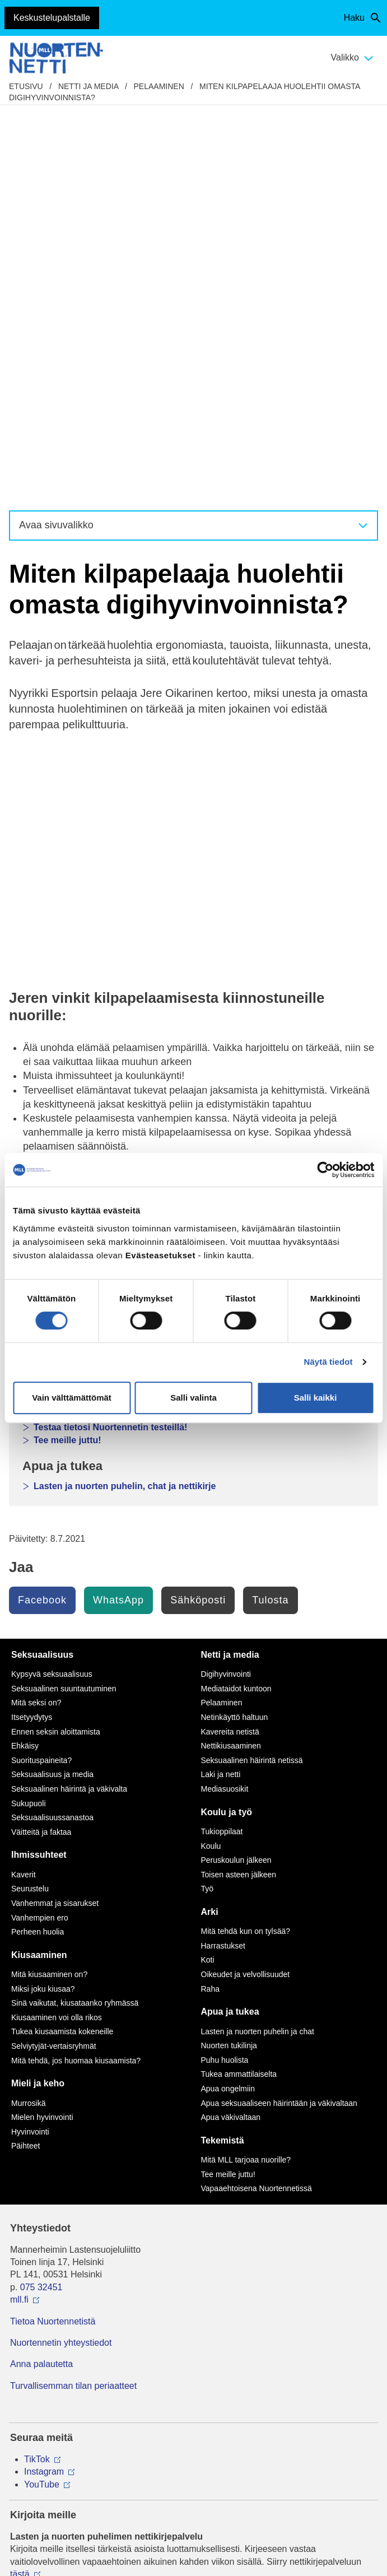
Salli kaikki (315, 1397)
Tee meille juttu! (67, 1053)
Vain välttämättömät (71, 1397)
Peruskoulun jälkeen (236, 1472)
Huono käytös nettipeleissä (92, 957)
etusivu (26, 86)
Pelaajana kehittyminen (83, 944)
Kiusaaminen (39, 1568)
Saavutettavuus (193, 2433)
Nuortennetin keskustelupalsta (99, 1028)
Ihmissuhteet (39, 1467)
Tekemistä (222, 1753)
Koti (208, 1572)
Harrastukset (223, 1558)
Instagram (44, 2084)
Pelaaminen (159, 86)
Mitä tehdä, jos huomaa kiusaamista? (76, 1673)
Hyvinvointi (30, 1744)
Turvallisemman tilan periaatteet (73, 1998)
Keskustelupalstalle (51, 17)
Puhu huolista (225, 1672)
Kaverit (23, 1487)
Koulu (211, 1458)
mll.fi (19, 1912)
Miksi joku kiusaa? (43, 1601)
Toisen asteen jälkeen (239, 1487)
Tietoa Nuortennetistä (52, 1934)
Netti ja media (88, 86)
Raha (210, 1601)
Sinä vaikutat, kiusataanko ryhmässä (74, 1615)
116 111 (36, 2273)
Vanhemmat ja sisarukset (55, 1516)
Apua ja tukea (230, 1624)
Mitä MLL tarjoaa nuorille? (246, 1772)
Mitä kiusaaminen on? (49, 1587)
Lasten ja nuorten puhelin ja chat (257, 1644)
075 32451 (41, 1900)
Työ (207, 1501)
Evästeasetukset (193, 2450)
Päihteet (25, 1758)
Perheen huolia (37, 1544)
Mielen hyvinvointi (42, 1730)
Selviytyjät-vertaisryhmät (53, 1658)
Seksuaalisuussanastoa (52, 1430)
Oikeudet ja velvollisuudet (245, 1587)
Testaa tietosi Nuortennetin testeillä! (110, 1040)
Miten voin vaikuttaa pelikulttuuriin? (110, 969)
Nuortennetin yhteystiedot (60, 1955)
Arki (209, 1524)
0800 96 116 (49, 2332)
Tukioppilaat (222, 1444)
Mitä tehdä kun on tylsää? (246, 1544)
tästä (20, 2187)
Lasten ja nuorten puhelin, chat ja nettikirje (125, 1099)
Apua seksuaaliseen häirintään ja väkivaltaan (279, 1716)
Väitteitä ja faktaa (41, 1444)
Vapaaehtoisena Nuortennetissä (256, 1801)
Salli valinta (193, 1397)
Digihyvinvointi (66, 919)
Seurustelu (30, 1501)
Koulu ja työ (227, 1425)
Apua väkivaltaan (231, 1730)
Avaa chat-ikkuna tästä (55, 2391)
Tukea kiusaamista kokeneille (62, 1644)
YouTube (41, 2097)
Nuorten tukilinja (229, 1658)
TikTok (37, 2072)
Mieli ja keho (37, 1696)
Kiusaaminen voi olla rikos (56, 1630)
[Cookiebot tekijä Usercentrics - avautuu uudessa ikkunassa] (325, 1169)
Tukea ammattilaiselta (239, 1686)
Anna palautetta (41, 1977)
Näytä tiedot (328, 1361)
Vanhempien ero (39, 1530)
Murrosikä (28, 1716)
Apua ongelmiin (228, 1701)
